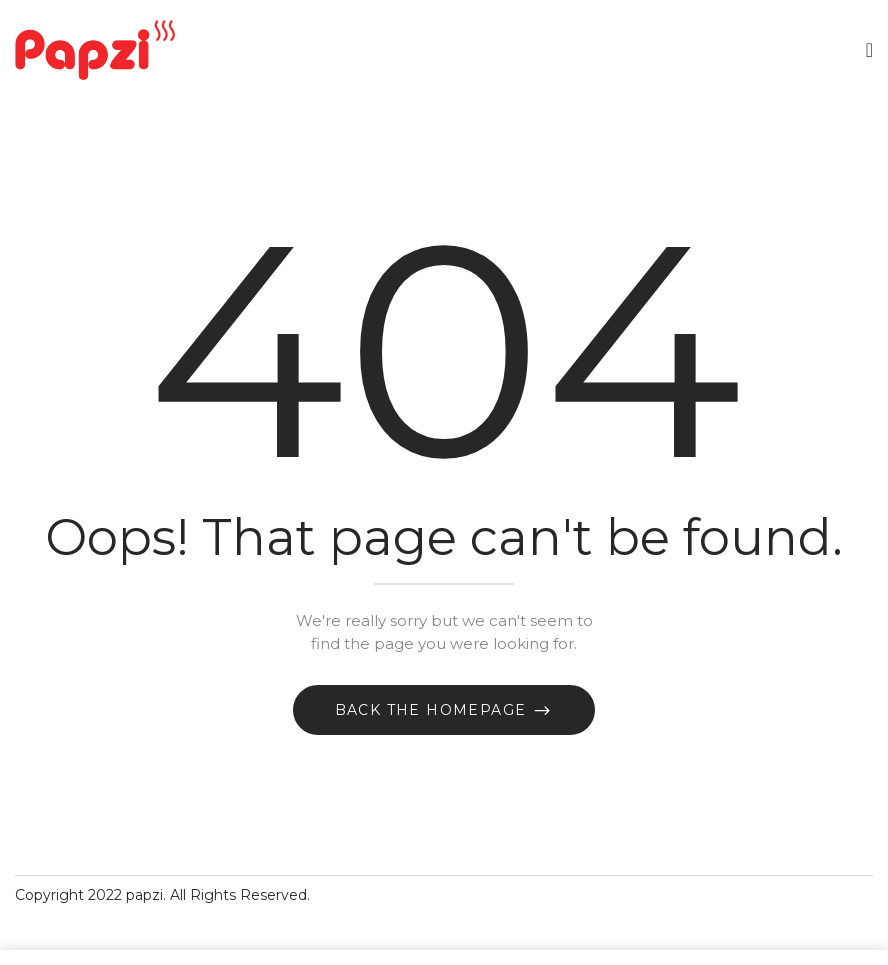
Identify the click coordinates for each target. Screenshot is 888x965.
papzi (144, 895)
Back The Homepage (433, 710)
